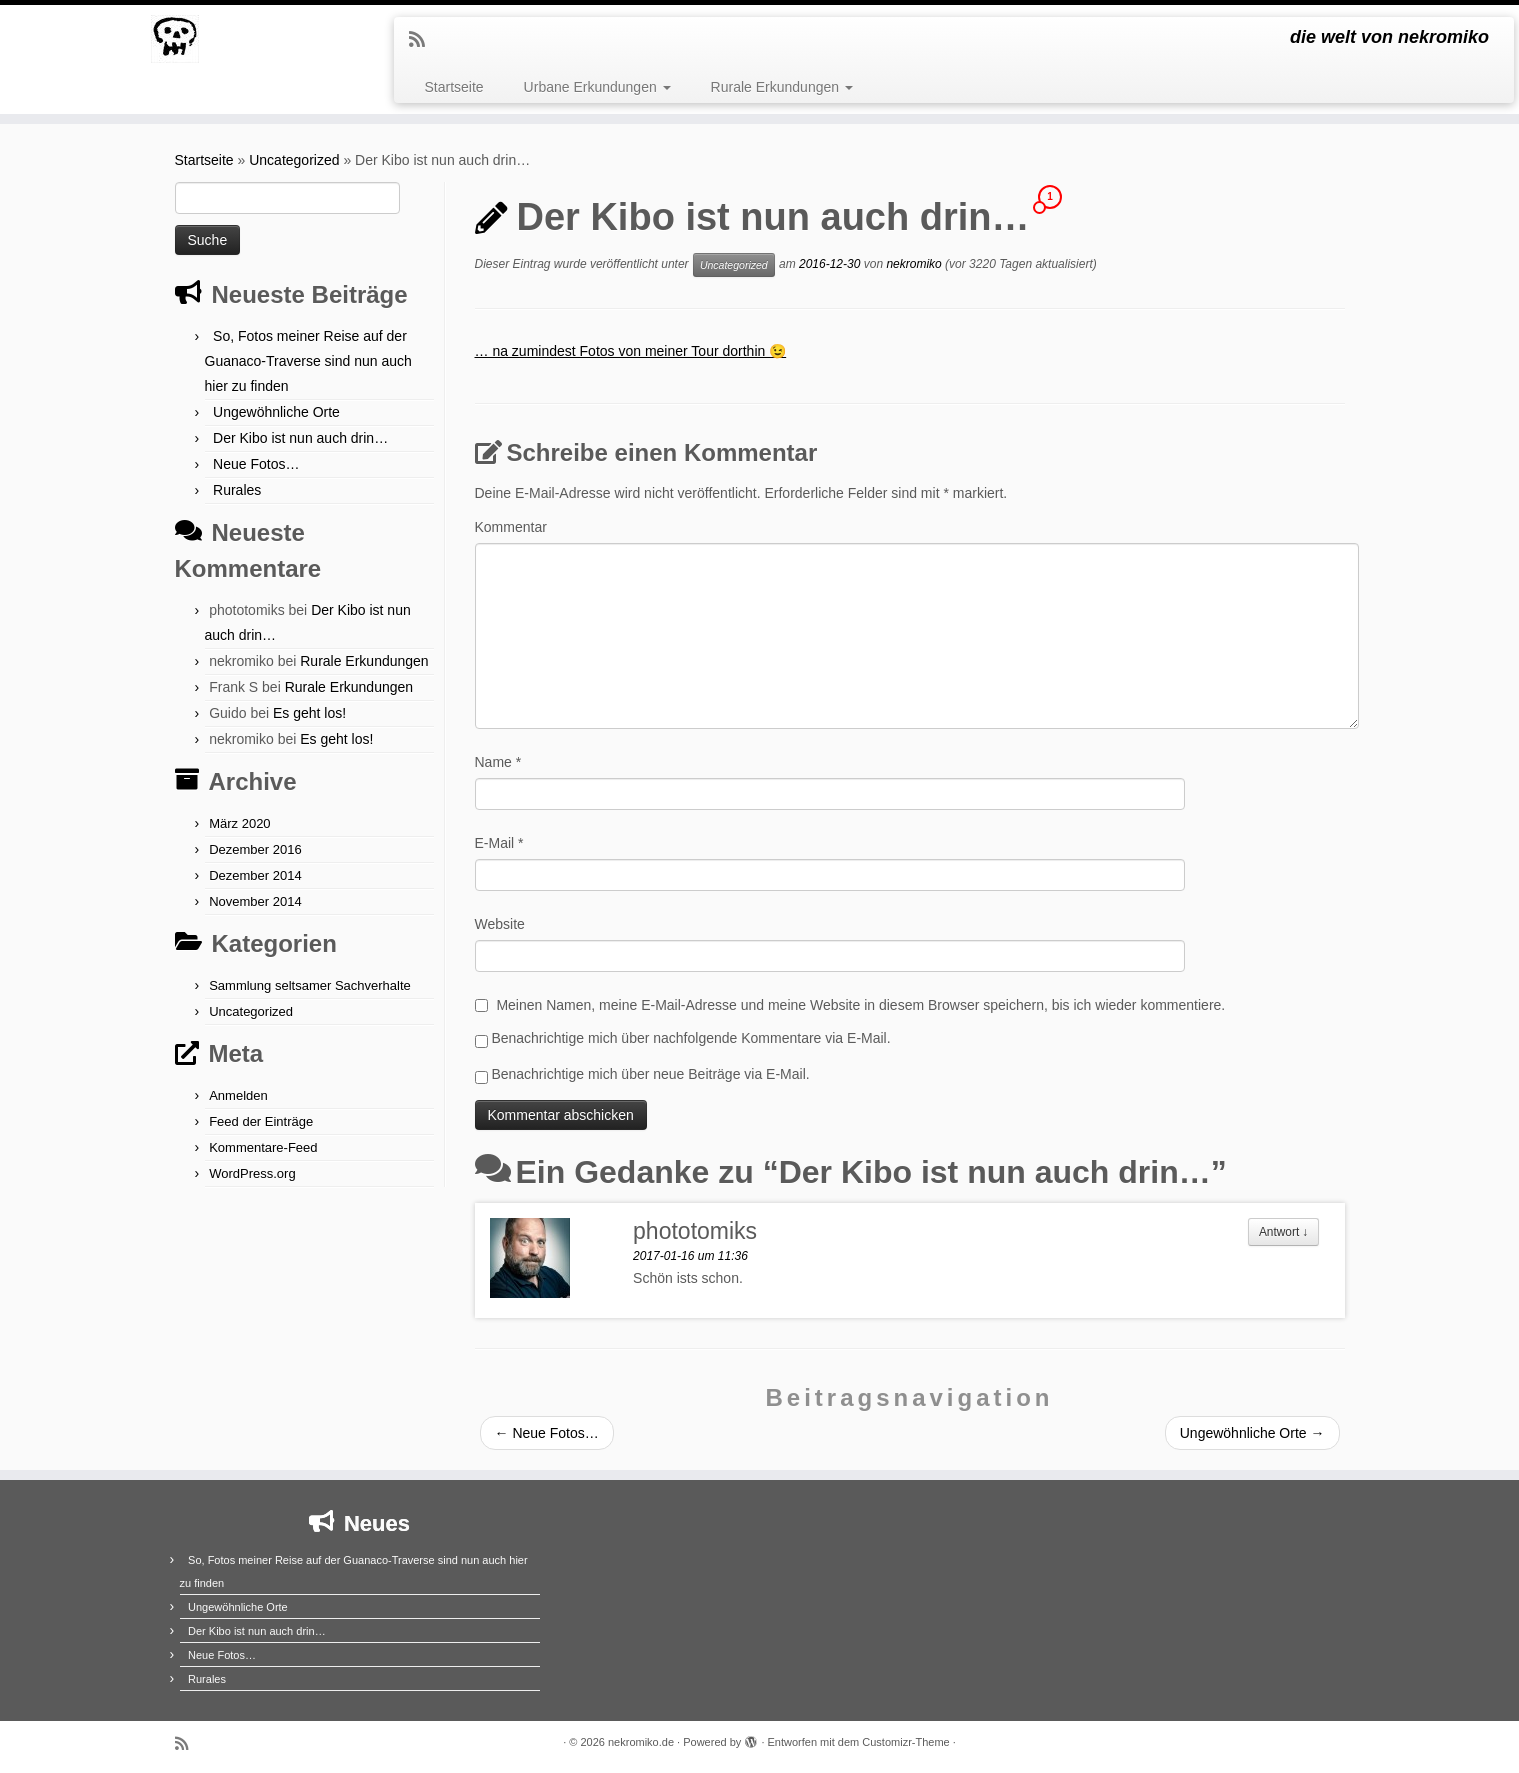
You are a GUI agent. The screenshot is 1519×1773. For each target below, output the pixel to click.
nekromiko (913, 264)
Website (500, 924)
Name (498, 762)
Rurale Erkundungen (782, 87)
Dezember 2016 (255, 849)
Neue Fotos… (256, 464)
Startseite (453, 87)
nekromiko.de (641, 1742)
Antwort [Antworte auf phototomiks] (1284, 1232)
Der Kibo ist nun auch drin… (300, 438)
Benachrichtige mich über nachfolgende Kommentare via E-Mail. (690, 1038)
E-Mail (499, 843)
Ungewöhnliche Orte (276, 412)
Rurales (237, 490)
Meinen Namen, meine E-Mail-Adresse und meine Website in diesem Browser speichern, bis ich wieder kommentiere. (860, 1005)
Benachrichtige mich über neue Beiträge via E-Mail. (650, 1074)
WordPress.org (252, 1173)
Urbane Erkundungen (597, 87)
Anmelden (238, 1095)
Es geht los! (309, 713)
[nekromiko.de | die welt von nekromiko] (175, 39)
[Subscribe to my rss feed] (423, 40)
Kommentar (511, 527)
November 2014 (255, 901)
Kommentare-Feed (263, 1147)
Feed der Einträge (261, 1121)
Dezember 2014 (255, 875)
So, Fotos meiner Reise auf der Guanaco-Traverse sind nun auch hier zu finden (308, 361)
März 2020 (239, 823)
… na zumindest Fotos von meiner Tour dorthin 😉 (631, 351)
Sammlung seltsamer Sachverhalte (310, 985)
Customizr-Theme (905, 1742)
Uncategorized (294, 160)
